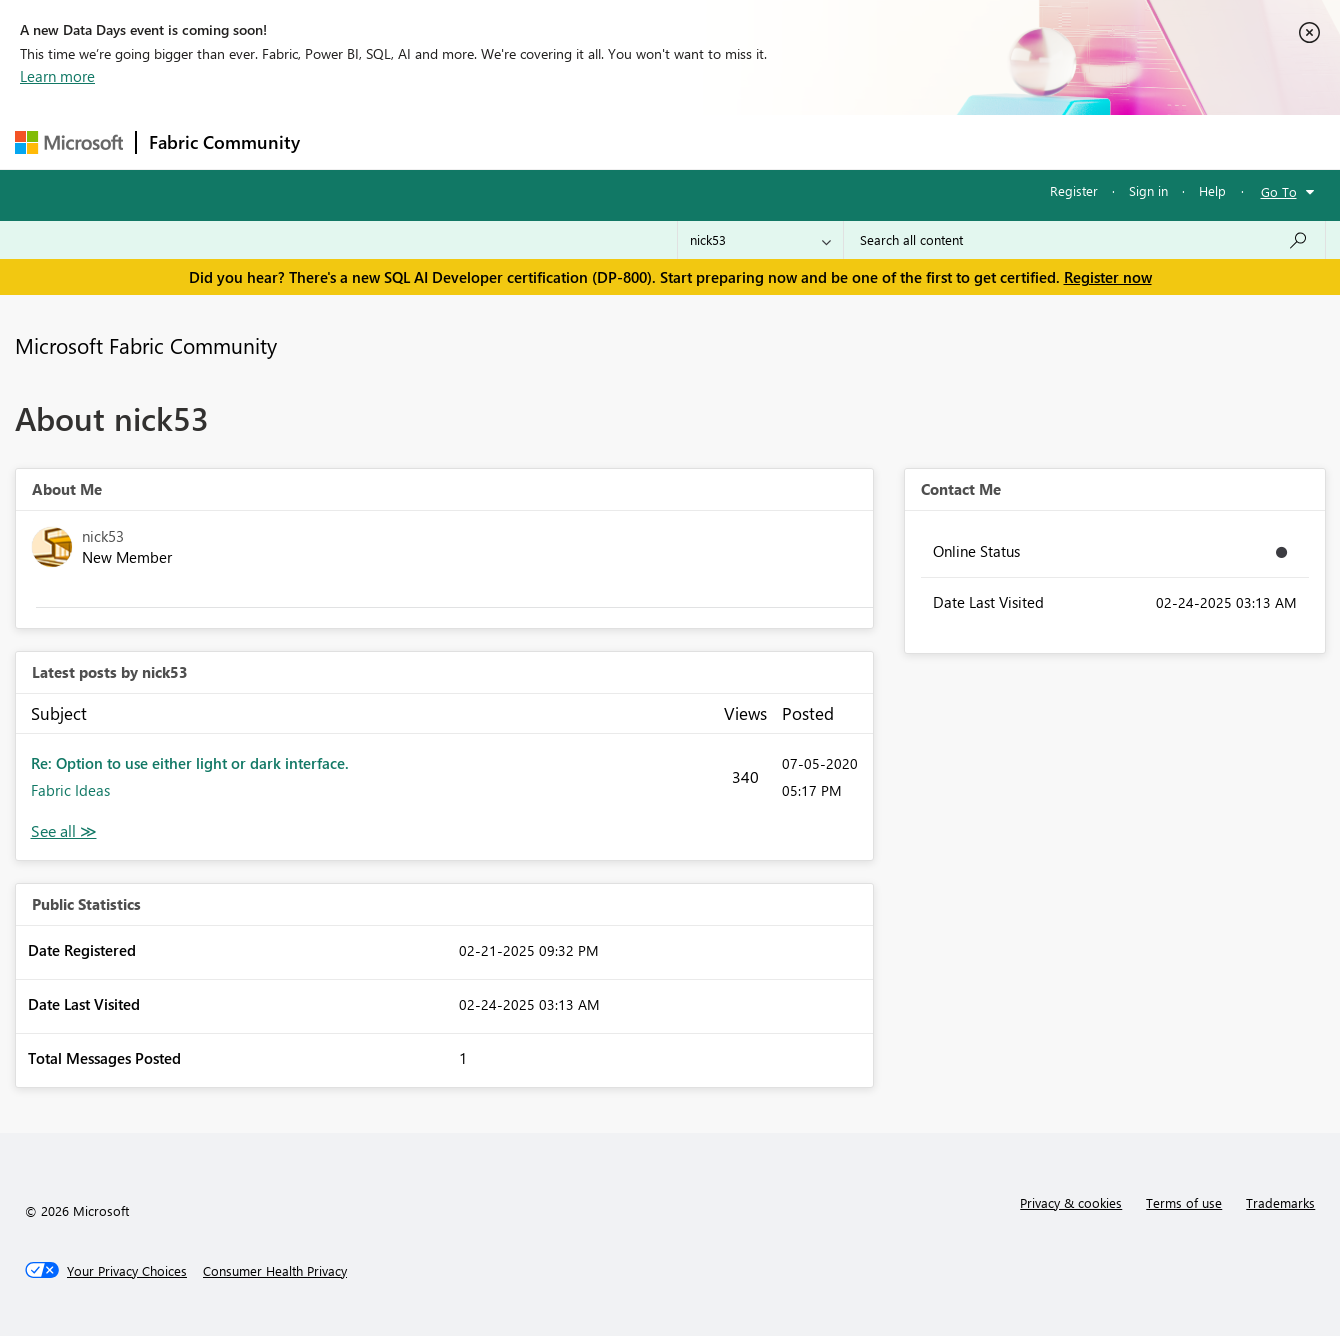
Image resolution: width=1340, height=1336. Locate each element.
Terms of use (1184, 1202)
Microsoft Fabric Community (146, 345)
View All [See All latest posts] (64, 831)
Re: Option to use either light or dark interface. (190, 763)
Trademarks (1280, 1202)
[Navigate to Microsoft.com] (69, 142)
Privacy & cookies (1071, 1202)
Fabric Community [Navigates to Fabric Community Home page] (224, 142)
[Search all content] (1084, 240)
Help (1212, 190)
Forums (345, 141)
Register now (1108, 277)
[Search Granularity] (760, 240)
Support (855, 141)
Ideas (515, 141)
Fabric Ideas (70, 790)
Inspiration (433, 141)
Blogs (694, 141)
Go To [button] (1279, 191)
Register (1074, 190)
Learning (771, 141)
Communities (604, 141)
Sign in (1148, 190)
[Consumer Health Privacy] (275, 1271)
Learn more (57, 76)
